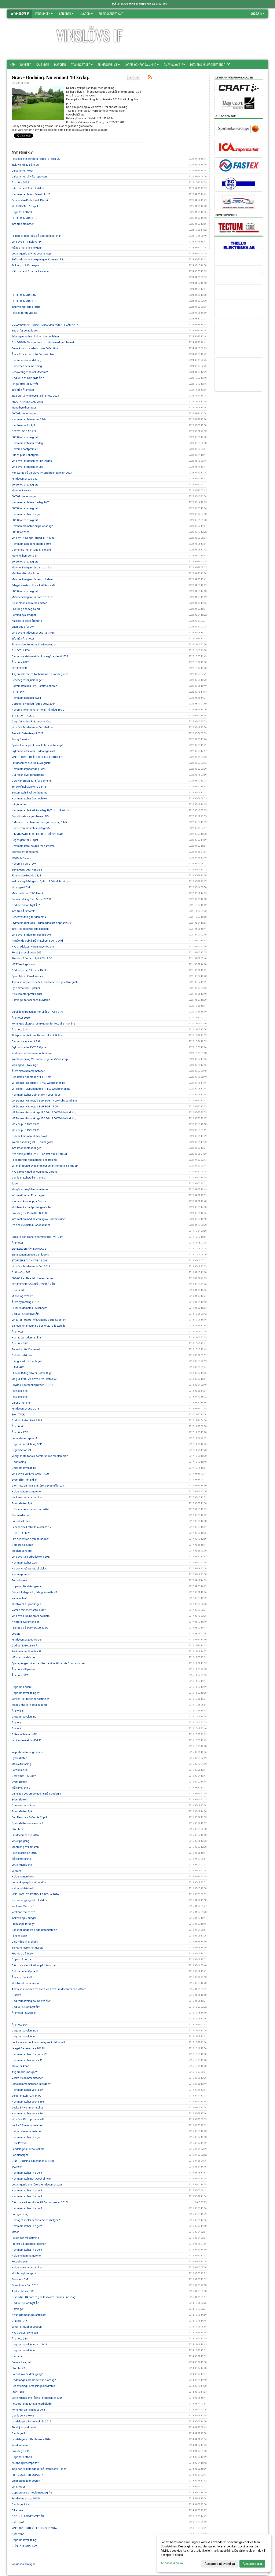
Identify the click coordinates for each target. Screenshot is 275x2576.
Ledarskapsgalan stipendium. (30, 1882)
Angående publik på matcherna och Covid (37, 940)
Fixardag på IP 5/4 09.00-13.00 (30, 1213)
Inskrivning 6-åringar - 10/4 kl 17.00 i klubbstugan (41, 881)
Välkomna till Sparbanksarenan (31, 271)
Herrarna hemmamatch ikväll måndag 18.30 (38, 709)
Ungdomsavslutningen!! (26, 1692)
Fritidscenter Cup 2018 (25, 1408)
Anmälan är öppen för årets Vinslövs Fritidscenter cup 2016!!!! (49, 1989)
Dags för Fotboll (22, 212)
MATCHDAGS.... (21, 857)
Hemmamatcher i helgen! (27, 2172)
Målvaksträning (21, 1787)
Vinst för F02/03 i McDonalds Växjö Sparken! (39, 1319)
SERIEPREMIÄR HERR (24, 218)
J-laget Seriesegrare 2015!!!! (28, 2048)
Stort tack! (18, 1829)
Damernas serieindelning (27, 366)
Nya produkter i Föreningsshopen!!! (33, 946)
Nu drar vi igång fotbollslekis (29, 1900)
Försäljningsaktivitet (24, 2427)
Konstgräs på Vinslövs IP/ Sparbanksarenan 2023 (42, 472)
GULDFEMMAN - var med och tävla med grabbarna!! (43, 342)
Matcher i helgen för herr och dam (32, 579)
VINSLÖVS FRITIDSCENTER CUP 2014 (34, 2528)
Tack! (15, 1183)
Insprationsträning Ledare (27, 1752)
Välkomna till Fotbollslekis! (28, 188)
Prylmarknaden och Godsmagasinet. (34, 751)
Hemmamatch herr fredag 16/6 (30, 502)
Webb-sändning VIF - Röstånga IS (32, 1142)
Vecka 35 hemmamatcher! (27, 2125)
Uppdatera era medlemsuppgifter (32, 2492)
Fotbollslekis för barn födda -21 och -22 (36, 158)
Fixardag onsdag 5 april (26, 609)
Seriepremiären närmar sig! (28, 1947)
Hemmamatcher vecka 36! (27, 2113)
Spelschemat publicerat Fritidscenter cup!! (37, 745)
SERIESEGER (19, 668)
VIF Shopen (19, 2486)
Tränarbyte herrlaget (24, 407)
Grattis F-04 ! (19, 2320)
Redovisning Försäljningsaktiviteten (33, 2386)
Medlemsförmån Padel (25, 573)
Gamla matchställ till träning (28, 1177)
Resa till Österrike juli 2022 (27, 733)
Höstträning (19, 1461)
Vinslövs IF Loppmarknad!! (28, 2119)
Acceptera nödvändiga (220, 2563)
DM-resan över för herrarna (28, 774)
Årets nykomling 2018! (25, 1302)
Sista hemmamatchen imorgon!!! (31, 2083)
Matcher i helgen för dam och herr (32, 567)
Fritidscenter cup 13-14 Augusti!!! (32, 763)
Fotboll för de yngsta (24, 312)
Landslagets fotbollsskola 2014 (31, 2439)
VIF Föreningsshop (23, 964)
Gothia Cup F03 (21, 1272)
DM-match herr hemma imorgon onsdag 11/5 (39, 822)
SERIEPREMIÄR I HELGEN (27, 869)
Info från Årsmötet (23, 389)
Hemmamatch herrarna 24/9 (28, 419)
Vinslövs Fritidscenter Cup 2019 (31, 1266)
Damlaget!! (18, 2433)
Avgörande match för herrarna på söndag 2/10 (40, 674)
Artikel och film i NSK (24, 1734)
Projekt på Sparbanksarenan (29, 2243)
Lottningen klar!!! (22, 1864)
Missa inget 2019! (22, 1296)
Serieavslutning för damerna (29, 917)
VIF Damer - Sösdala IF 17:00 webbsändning (38, 1082)
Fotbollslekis (20, 1390)
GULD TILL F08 (21, 650)
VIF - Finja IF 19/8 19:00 (25, 1124)
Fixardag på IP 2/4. (23, 1953)
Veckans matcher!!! (23, 1912)
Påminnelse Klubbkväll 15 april (30, 200)
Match (15, 2232)
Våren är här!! (19, 1598)
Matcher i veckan (22, 490)
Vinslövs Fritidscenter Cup (27, 466)
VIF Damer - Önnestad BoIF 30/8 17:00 (35, 1106)
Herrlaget (17, 2356)
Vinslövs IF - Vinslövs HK (26, 241)
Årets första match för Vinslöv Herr (33, 354)
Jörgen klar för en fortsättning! (30, 1698)
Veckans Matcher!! (23, 1906)
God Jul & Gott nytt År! (25, 1313)
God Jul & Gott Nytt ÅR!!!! (27, 1420)
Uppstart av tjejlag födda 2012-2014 (33, 703)
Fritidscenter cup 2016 (25, 1835)
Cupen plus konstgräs (25, 455)
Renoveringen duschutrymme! (30, 372)
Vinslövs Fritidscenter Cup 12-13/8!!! (33, 632)
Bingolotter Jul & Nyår (25, 383)
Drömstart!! (18, 1290)
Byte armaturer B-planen (26, 988)
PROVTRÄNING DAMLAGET (28, 401)
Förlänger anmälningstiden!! (28, 2409)
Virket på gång (20, 1841)
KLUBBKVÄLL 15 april (25, 206)
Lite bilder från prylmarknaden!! (30, 1538)
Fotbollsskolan (21, 1521)
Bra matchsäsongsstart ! (26, 2480)
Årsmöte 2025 (20, 182)
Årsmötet (17, 1242)
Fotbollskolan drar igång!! (27, 2374)
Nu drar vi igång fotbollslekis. (29, 1568)
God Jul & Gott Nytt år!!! (26, 2006)
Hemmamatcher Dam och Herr (30, 798)
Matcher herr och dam (25, 555)
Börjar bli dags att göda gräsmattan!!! (34, 1592)
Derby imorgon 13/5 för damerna (32, 780)
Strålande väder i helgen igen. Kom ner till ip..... (40, 259)
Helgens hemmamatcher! (27, 2131)
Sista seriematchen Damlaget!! (30, 1254)
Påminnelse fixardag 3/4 (26, 875)
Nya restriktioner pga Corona (29, 1201)
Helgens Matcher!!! (23, 1888)
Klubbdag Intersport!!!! (25, 2463)
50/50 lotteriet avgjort (25, 413)
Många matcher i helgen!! (27, 247)
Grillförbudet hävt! (22, 1355)
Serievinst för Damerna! (26, 1349)
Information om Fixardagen (28, 1195)
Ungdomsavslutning (24, 1467)
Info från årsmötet (23, 224)
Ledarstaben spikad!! (24, 1438)
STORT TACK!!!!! (21, 1533)
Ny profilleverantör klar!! (26, 1621)
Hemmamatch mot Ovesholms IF (31, 2178)
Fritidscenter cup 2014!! (26, 2498)
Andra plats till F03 (23, 2291)
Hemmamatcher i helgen (26, 514)
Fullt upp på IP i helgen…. (26, 265)
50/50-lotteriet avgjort (25, 437)
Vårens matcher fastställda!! (29, 1610)
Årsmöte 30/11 (21, 1675)
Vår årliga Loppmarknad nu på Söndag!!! (36, 1793)
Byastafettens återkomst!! (27, 1823)
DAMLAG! (18, 1367)
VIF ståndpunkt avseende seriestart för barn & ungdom (45, 1165)
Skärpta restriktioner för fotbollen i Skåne (37, 1035)
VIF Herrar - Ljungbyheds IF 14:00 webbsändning (41, 1088)
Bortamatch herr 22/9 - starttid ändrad (34, 686)
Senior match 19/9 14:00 (26, 2095)
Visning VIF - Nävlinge (25, 1065)
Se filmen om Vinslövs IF (26, 1651)
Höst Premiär (19, 2143)
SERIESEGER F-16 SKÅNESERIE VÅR (33, 1284)
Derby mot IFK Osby (24, 1775)
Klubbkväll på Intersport (26, 1983)
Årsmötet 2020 (21, 1017)
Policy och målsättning (25, 2237)
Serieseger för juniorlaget (27, 680)
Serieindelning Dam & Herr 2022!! (31, 899)
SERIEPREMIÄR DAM (24, 295)
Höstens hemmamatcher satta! (30, 1509)
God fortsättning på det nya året (31, 2000)
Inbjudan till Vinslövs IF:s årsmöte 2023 (35, 395)
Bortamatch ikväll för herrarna (29, 792)
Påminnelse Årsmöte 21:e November (34, 644)
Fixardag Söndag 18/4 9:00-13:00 (32, 958)
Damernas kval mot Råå (26, 1041)
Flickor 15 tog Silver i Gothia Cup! (32, 1373)
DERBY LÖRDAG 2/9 (24, 431)
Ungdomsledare (22, 1687)
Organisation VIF (22, 1450)
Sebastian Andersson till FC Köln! (32, 1076)
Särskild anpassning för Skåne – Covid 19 (37, 1011)
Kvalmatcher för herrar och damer (32, 1053)
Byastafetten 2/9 (22, 1503)
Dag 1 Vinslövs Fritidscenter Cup (31, 721)
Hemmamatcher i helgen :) (28, 2137)
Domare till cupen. (23, 1544)
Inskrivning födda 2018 (26, 306)
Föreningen (44, 13)
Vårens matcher (21, 1402)
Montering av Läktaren (25, 1846)
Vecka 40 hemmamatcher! (27, 2078)
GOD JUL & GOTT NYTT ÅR (28, 2516)
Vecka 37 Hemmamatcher (27, 2107)
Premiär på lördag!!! (23, 1923)
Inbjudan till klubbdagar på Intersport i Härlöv (39, 2468)
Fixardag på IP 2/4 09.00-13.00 (30, 1627)
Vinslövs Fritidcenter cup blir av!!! (31, 934)
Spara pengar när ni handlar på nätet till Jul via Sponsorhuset (48, 1663)
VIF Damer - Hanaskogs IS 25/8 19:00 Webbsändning (44, 1112)
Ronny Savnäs (20, 739)
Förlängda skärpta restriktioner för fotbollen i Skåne (43, 1023)
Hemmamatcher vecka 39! (27, 2089)
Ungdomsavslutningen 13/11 (29, 2344)
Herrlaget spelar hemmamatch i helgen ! (36, 2220)
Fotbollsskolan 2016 (24, 1852)
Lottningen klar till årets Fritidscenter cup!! (37, 2184)
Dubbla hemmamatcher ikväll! (30, 1136)
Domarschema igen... (24, 1805)
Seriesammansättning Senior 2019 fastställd (39, 1325)
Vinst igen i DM (21, 887)
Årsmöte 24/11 (21, 2338)
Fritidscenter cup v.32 (24, 478)
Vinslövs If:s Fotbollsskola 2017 (31, 1556)
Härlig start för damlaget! (27, 1361)
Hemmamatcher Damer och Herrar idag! (36, 1094)
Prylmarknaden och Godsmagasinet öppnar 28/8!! (42, 922)
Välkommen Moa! (22, 170)
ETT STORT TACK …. (23, 715)
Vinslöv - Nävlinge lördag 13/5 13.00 (33, 537)
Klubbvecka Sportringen (26, 1604)
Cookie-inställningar (23, 2564)
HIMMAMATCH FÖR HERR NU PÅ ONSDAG (37, 834)
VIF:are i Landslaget (24, 1657)
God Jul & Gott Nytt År (25, 2303)
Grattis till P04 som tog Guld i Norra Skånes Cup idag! (44, 2297)
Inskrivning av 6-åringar (26, 164)
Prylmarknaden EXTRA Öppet (29, 1047)
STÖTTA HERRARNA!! (24, 2545)
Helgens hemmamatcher (26, 1491)
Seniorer (66, 13)
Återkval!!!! (18, 1710)
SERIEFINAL (19, 691)
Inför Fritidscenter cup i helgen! (30, 928)
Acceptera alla (252, 2563)
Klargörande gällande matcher (30, 1189)
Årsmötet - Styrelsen (24, 2012)
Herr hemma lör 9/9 (23, 425)
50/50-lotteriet (20, 532)
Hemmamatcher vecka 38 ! (28, 2101)
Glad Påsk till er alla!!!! (25, 1941)
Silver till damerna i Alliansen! (29, 1307)
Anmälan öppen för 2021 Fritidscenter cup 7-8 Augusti (45, 982)
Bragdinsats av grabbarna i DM (30, 816)
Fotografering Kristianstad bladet (32, 2403)
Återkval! (17, 1722)
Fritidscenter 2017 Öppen (27, 1639)
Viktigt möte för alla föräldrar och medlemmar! (40, 1456)
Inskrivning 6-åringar (24, 1918)
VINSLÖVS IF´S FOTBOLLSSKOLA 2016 (35, 1894)
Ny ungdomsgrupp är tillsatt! (29, 2314)
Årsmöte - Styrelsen (24, 1669)
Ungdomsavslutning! (24, 2540)
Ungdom (86, 13)
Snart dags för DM (23, 626)
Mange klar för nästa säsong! (29, 1704)
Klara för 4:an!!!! (21, 2066)
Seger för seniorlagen (25, 330)
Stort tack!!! (18, 2368)
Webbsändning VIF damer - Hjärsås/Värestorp (40, 1059)
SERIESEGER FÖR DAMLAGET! (30, 1248)
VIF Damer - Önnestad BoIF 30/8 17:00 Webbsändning (44, 1100)
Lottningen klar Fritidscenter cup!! (32, 253)
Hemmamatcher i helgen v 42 (29, 2054)
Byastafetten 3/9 (22, 1811)
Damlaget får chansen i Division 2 (32, 999)
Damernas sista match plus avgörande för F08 (40, 656)
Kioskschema (20, 2445)
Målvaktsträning (21, 1764)
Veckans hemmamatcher (27, 1497)
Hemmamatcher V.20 (24, 1562)
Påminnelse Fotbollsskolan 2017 (31, 1527)
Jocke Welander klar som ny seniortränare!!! (38, 2042)
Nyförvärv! (18, 2522)
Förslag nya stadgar (24, 614)
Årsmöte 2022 (20, 662)
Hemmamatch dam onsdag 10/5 (31, 543)
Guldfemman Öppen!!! (25, 1971)
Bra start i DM (20, 2279)
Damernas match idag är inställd (31, 549)
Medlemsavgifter (22, 1550)
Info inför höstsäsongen (26, 1148)
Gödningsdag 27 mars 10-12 (29, 970)
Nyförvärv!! (18, 2534)
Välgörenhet (19, 804)
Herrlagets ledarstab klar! (27, 1337)
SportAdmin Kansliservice (27, 976)
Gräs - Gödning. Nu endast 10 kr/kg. (50, 78)
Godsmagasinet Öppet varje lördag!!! (34, 2380)
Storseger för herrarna (25, 851)
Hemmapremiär (21, 1574)
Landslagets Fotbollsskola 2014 (31, 2421)
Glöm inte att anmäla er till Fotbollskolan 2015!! (40, 2202)
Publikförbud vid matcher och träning (34, 1159)
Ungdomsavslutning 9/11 (27, 1444)
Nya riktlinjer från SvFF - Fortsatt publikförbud (39, 1153)
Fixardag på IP (20, 2451)
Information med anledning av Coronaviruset (39, 1219)
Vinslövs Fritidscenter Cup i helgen (33, 727)
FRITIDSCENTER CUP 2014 (27, 2474)
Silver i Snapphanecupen (27, 2326)
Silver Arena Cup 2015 (25, 2285)
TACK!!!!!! (17, 2166)
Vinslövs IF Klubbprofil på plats (31, 1615)
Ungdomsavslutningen (25, 2030)
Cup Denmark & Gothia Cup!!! (29, 1817)
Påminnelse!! (19, 1935)
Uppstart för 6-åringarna (26, 1586)
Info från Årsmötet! (23, 911)
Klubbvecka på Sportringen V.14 (31, 1207)
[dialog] (214, 2553)
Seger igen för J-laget (25, 840)
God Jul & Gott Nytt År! (25, 1645)
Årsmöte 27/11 (21, 1432)
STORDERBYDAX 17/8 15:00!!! (29, 1260)
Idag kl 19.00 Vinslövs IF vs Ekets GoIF (35, 1379)
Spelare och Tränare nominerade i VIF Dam (37, 1236)
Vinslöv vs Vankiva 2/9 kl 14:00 (30, 1473)
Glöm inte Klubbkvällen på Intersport (34, 1965)
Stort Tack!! (18, 2391)
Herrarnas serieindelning (26, 360)
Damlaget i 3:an (21, 2504)
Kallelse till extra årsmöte (27, 620)
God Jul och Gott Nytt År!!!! (28, 378)
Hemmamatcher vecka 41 (27, 2060)
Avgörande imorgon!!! (25, 2072)
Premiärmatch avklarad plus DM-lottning (36, 348)
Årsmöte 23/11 (21, 1029)
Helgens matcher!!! (23, 1876)
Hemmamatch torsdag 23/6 (28, 768)
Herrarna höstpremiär (24, 449)
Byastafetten (19, 1758)
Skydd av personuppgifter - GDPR (32, 1384)
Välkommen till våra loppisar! (29, 176)
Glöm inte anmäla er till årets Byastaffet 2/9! (38, 1485)
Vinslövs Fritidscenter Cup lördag (32, 460)
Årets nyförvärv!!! (22, 1977)
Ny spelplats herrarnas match (29, 603)
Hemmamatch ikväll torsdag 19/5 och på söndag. (42, 810)
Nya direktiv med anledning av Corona (35, 1171)
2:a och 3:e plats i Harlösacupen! (31, 1225)
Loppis (16, 1633)
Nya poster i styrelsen (25, 2332)
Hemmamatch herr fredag (27, 443)
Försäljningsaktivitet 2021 (27, 952)
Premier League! (21, 2362)
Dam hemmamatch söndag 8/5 (31, 828)
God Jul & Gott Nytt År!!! (26, 905)
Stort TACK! (18, 1414)
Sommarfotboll (21, 1515)
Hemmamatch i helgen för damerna (33, 845)
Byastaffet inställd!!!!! (24, 1479)
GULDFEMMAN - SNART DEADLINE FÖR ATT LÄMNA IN (45, 324)
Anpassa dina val (172, 2563)
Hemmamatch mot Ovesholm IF (31, 194)
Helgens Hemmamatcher (27, 2267)
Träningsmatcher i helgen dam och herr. (35, 336)
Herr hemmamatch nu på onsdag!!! (33, 526)
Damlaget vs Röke (23, 2415)
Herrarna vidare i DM (24, 863)
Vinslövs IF (20, 13)
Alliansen (17, 2510)
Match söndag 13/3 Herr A (28, 893)
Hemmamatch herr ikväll (26, 697)
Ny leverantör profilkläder (27, 994)
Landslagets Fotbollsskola (28, 2149)
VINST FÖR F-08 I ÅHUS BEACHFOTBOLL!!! (37, 757)
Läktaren (17, 1870)
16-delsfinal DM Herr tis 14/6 (29, 786)
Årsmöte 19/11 (21, 1343)
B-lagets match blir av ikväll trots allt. (34, 585)
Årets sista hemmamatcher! (28, 1071)
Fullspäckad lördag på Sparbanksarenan (36, 235)
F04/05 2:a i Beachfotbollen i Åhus (32, 1278)
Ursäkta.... (18, 1995)
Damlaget (17, 2309)
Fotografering (20, 2214)
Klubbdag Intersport (24, 2273)
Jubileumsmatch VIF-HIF (26, 1740)
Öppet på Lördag (22, 1959)
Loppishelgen (20, 2155)
